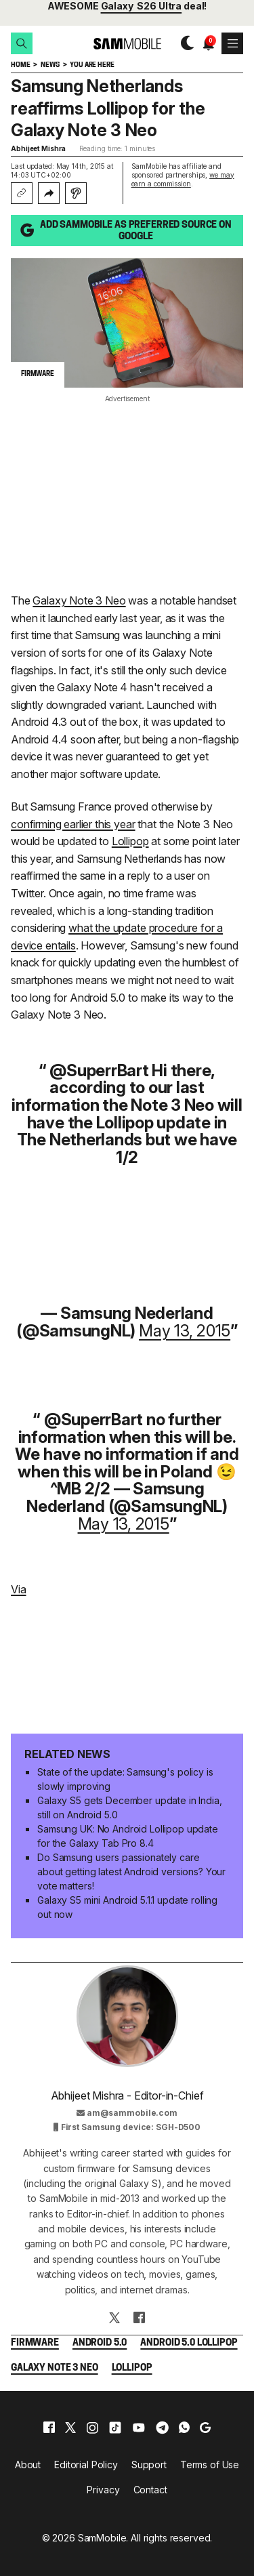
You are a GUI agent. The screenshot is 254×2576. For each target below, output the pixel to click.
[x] (70, 2427)
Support (149, 2464)
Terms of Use (209, 2464)
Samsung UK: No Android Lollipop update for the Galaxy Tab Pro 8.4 (127, 1836)
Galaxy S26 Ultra (141, 6)
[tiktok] (115, 2427)
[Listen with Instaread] (76, 193)
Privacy (103, 2489)
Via (18, 1589)
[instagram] (92, 2427)
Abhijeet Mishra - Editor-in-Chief (127, 2095)
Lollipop (130, 841)
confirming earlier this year (73, 824)
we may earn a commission (182, 179)
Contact (150, 2489)
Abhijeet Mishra (38, 148)
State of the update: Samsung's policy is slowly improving (125, 1779)
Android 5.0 (99, 2343)
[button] (22, 43)
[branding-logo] (127, 43)
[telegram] (162, 2427)
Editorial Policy (86, 2464)
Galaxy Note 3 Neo (79, 600)
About (28, 2464)
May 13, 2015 (184, 1331)
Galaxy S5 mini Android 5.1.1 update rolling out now (127, 1907)
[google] (205, 2427)
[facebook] (49, 2427)
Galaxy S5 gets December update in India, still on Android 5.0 (129, 1807)
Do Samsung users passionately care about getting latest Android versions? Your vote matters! (131, 1872)
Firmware (35, 2343)
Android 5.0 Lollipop (188, 2343)
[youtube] (139, 2427)
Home (20, 65)
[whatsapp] (184, 2427)
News (50, 65)
